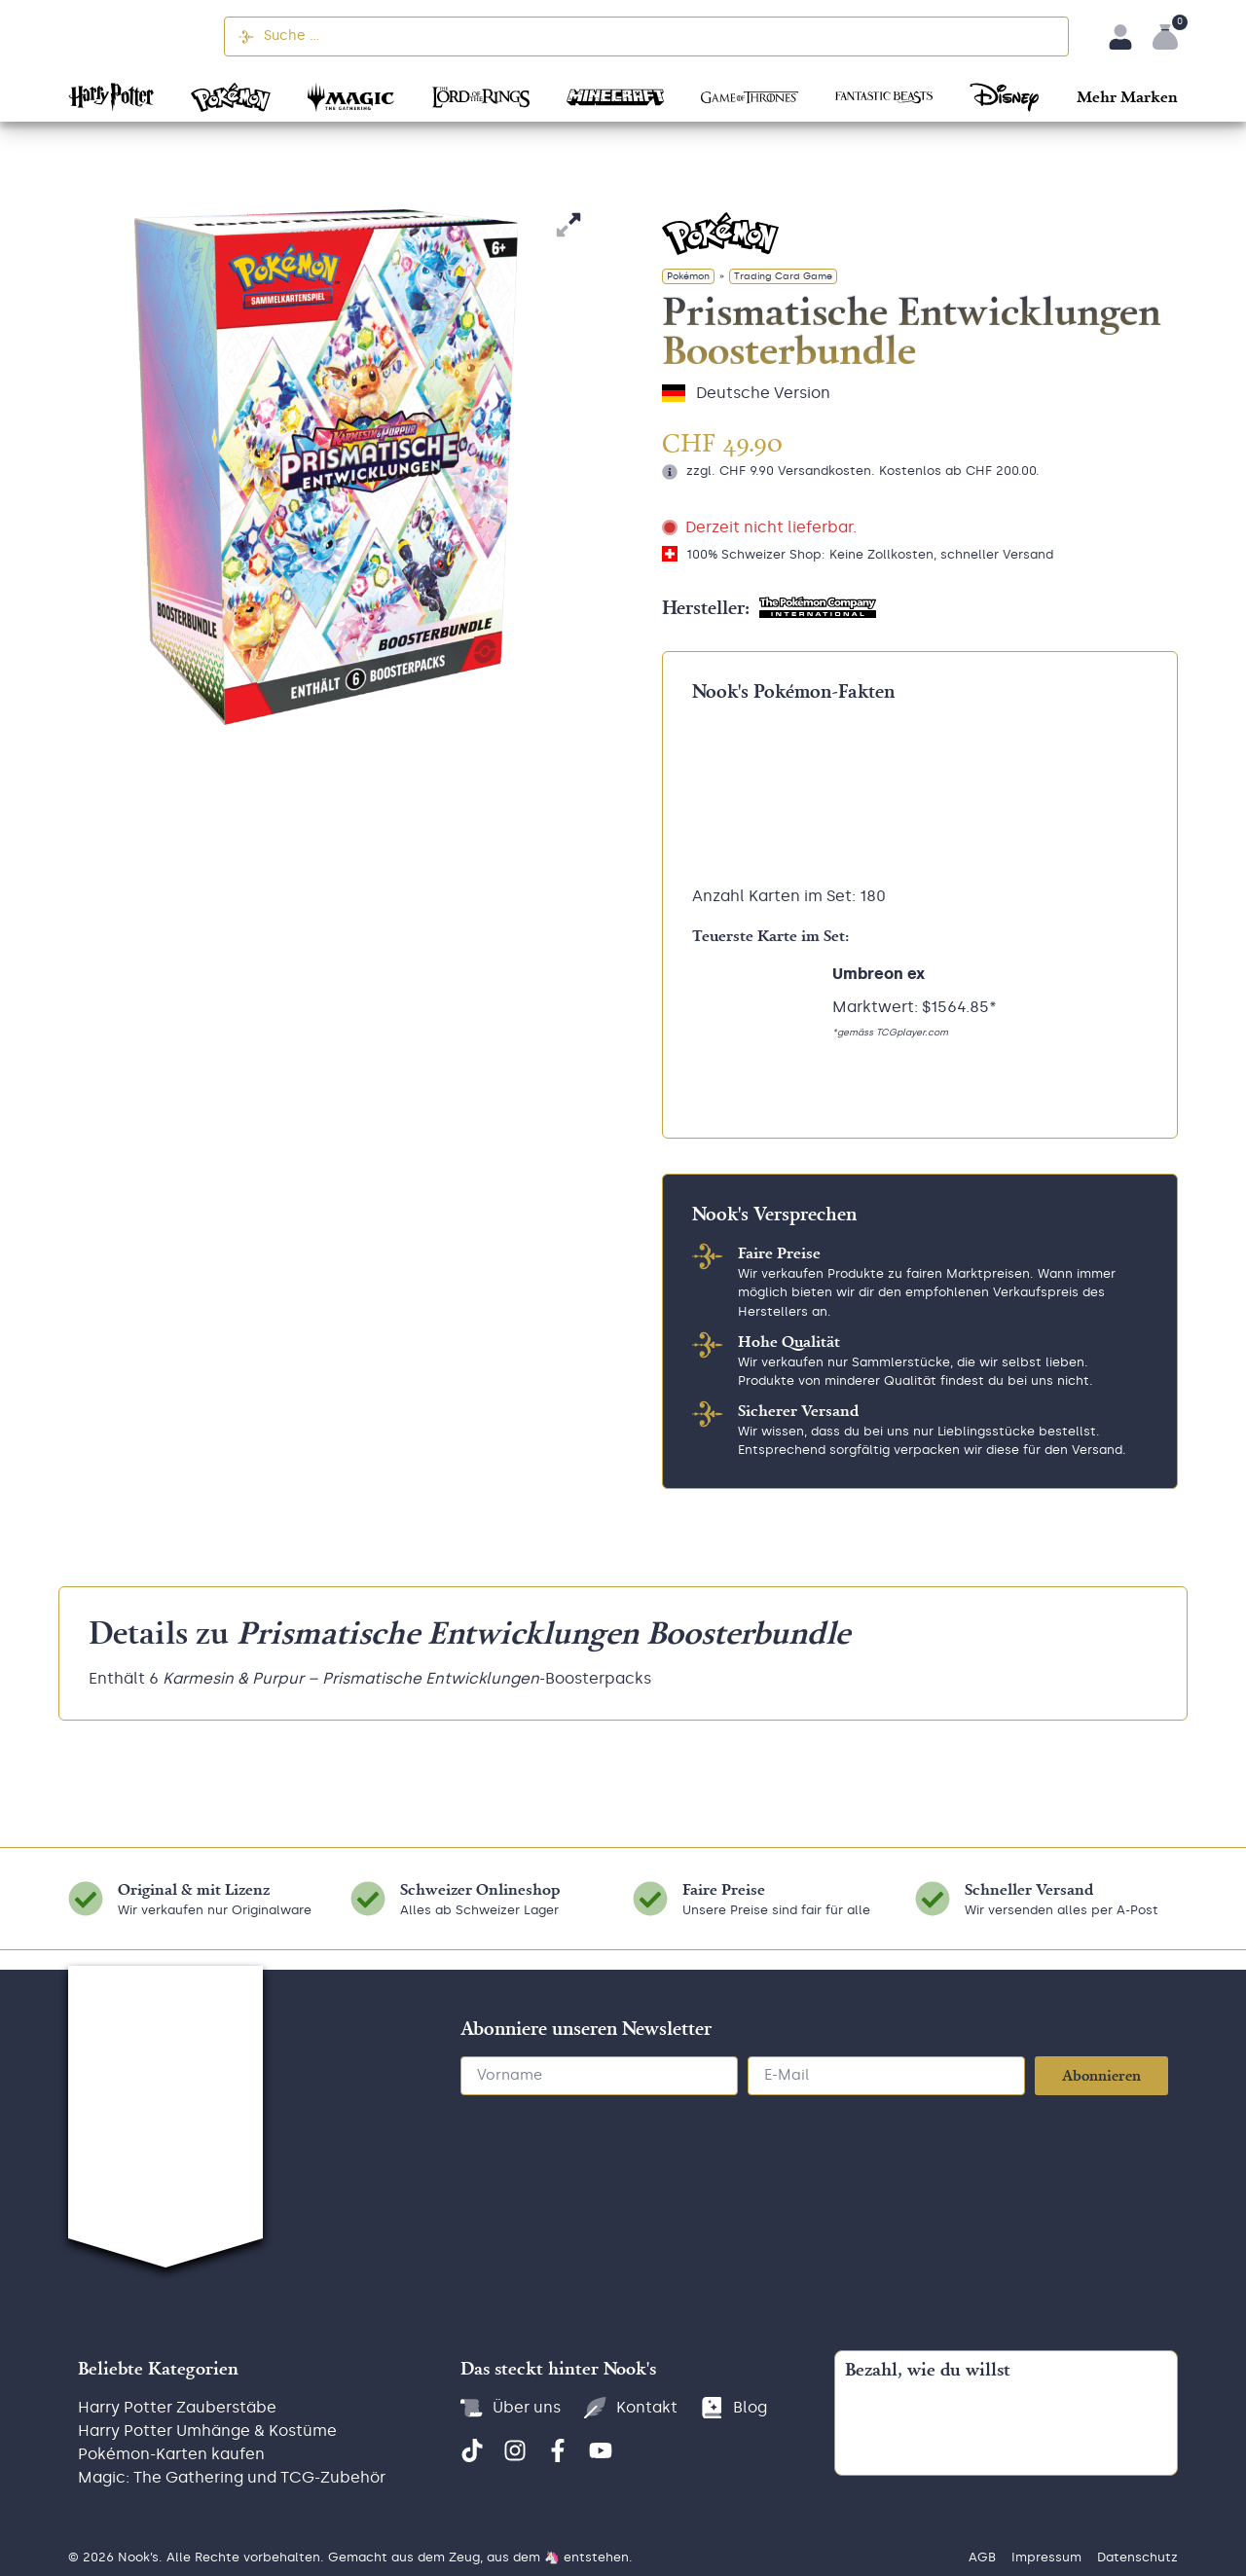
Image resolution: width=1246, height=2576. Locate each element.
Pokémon (688, 276)
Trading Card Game (783, 276)
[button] (1127, 95)
